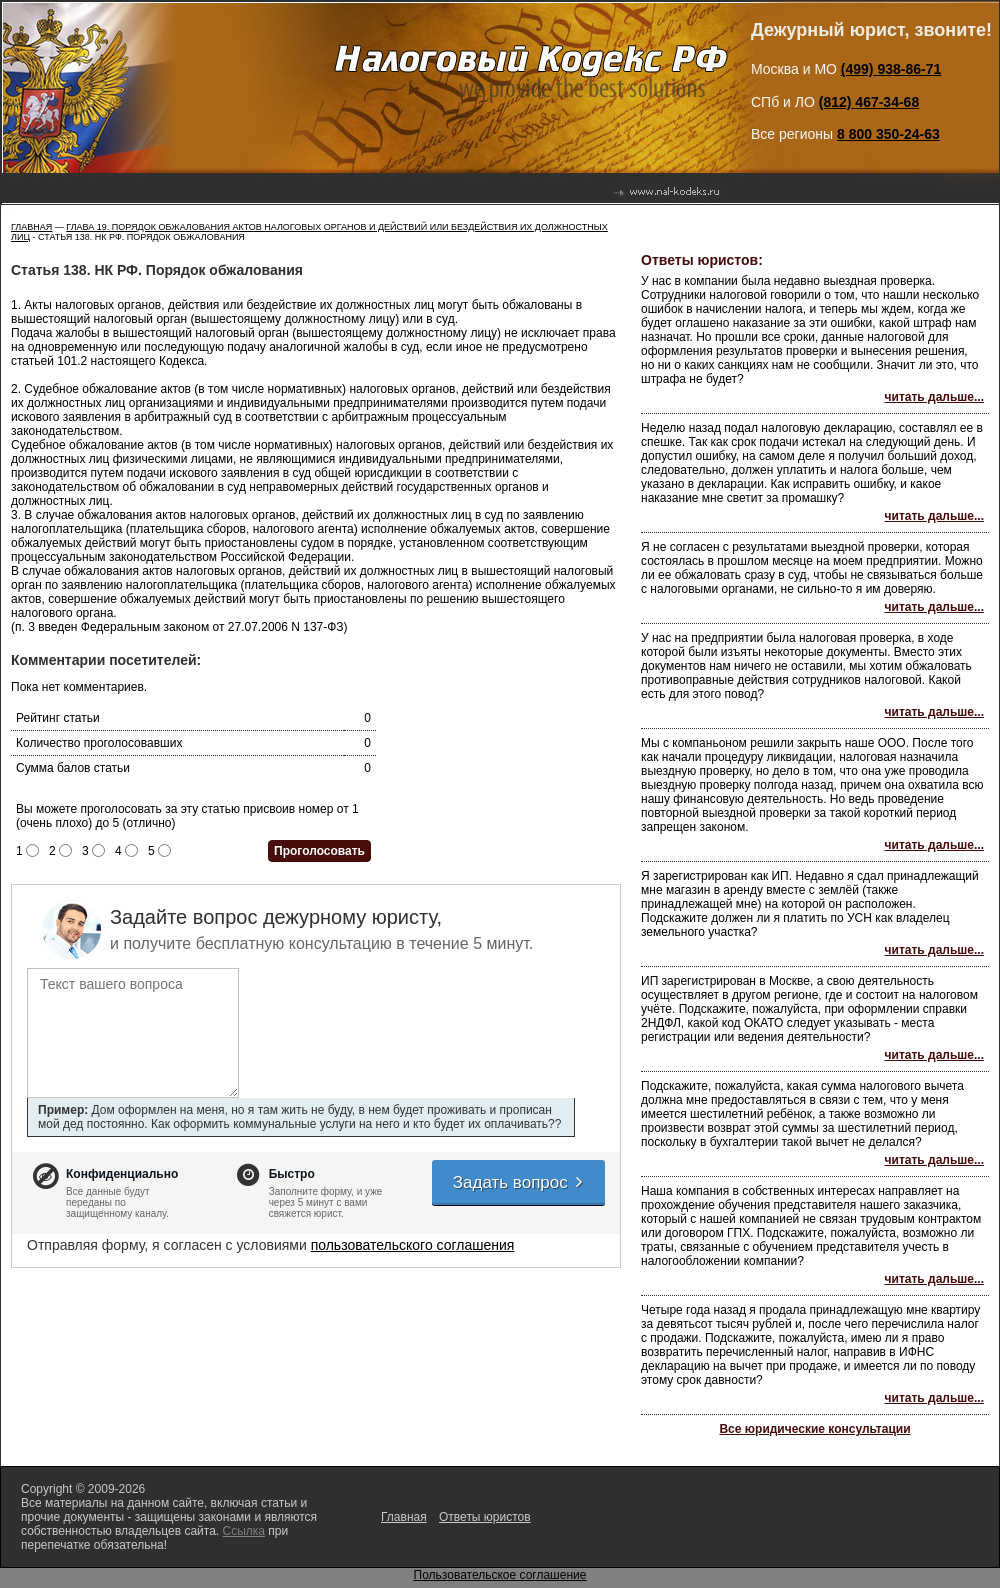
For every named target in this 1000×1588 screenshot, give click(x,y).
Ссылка (243, 1531)
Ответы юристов (485, 1517)
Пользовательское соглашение (500, 1575)
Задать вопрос (519, 1182)
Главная (31, 227)
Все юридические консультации (814, 1429)
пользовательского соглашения (413, 1245)
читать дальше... (934, 397)
